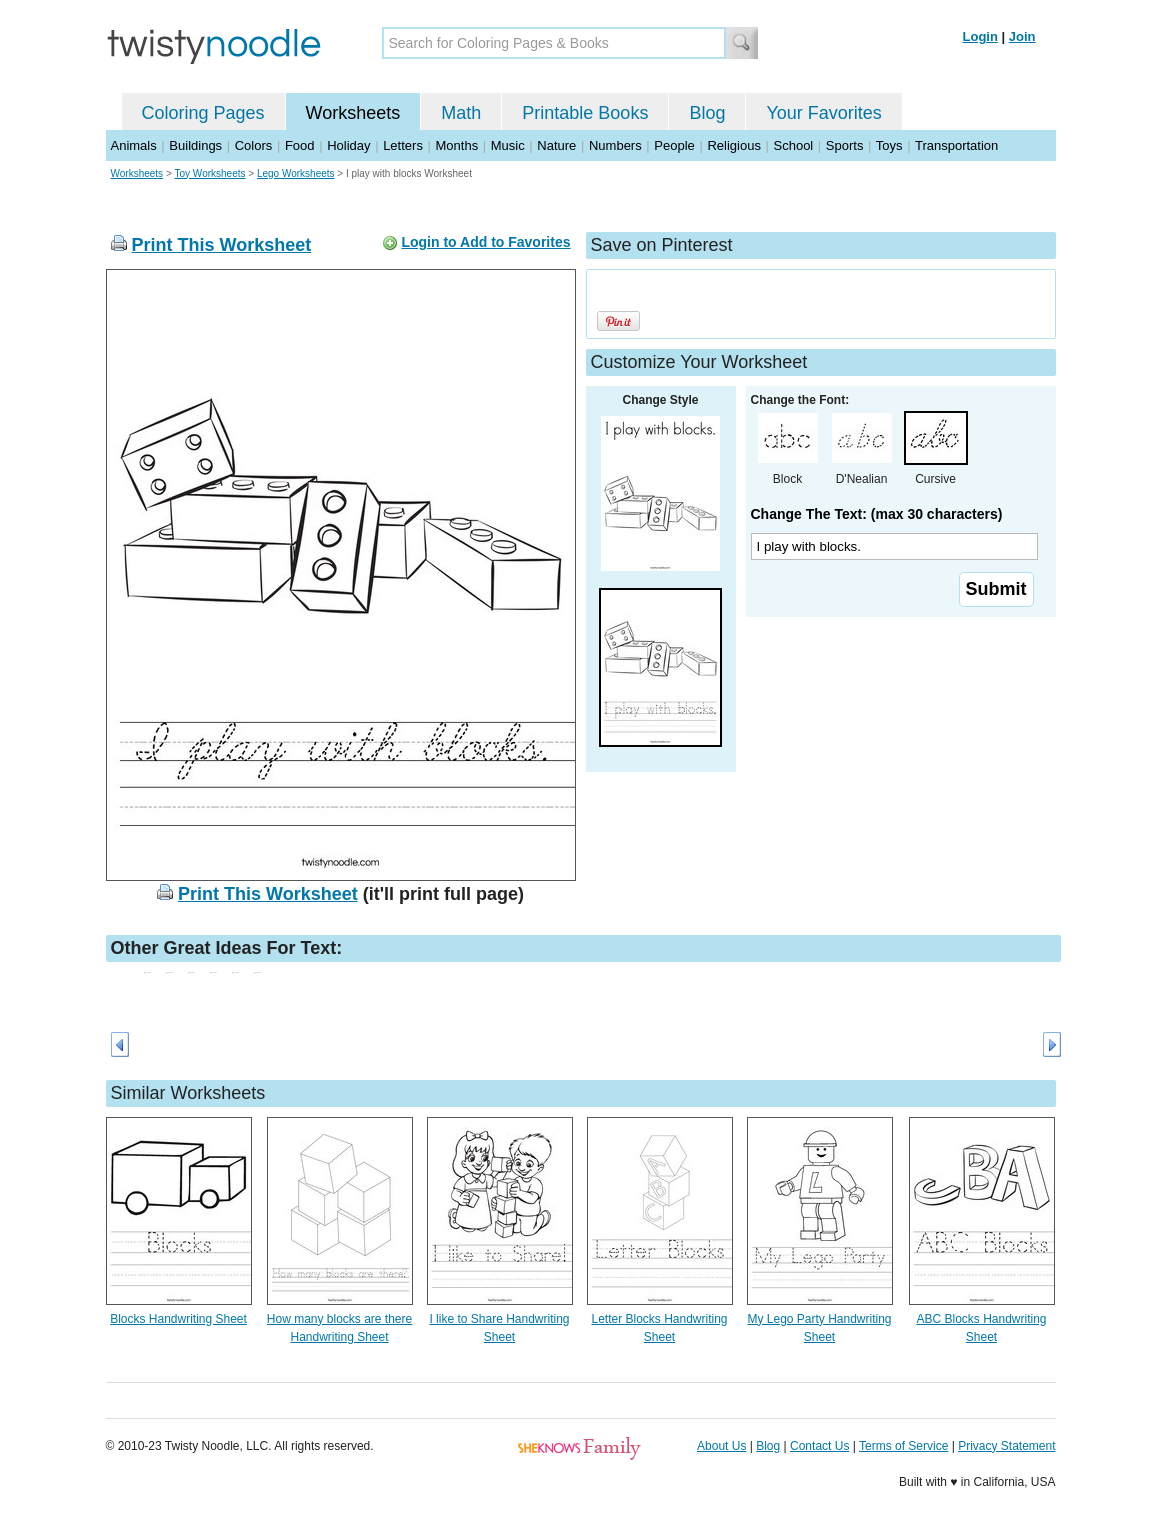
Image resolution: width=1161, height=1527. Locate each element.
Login (980, 36)
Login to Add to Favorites (485, 242)
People (674, 145)
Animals (134, 145)
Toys (889, 145)
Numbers (615, 145)
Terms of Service (903, 1446)
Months (457, 145)
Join (1022, 36)
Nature (556, 145)
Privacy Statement (1006, 1446)
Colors (254, 145)
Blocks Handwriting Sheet (178, 1319)
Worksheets (353, 113)
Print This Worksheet (222, 245)
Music (508, 145)
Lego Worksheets (296, 173)
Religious (733, 145)
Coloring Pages (203, 113)
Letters (403, 145)
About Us (721, 1446)
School (794, 145)
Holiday (348, 145)
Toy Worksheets (210, 173)
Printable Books (585, 113)
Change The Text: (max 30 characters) (877, 514)
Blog (707, 113)
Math (461, 113)
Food (300, 145)
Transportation (956, 145)
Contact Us (819, 1446)
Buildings (195, 145)
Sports (845, 145)
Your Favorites (823, 113)
